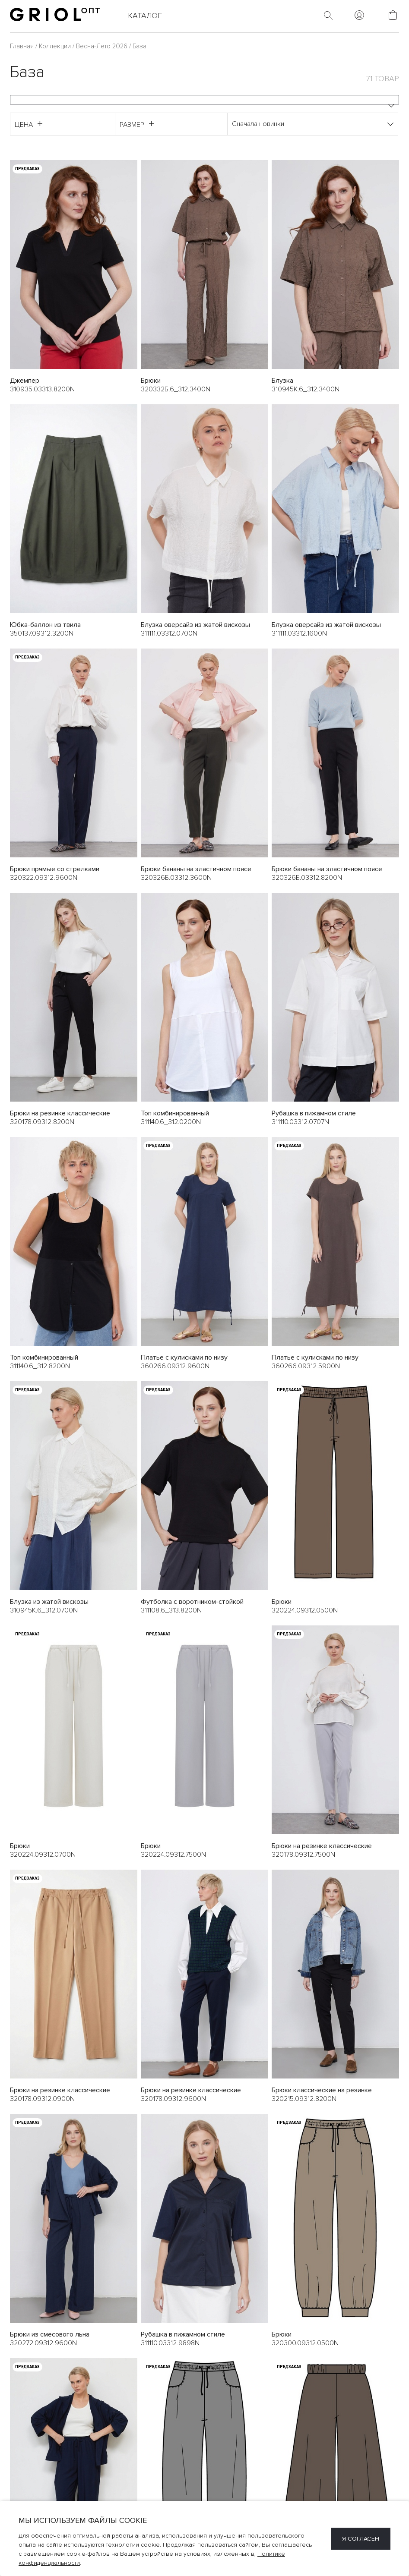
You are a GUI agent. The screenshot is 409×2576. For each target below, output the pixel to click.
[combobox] (204, 99)
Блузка (282, 380)
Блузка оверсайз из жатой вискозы (195, 624)
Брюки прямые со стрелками (54, 869)
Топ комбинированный (175, 1113)
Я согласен (360, 2538)
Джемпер (24, 380)
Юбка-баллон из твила (45, 624)
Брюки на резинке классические (60, 1113)
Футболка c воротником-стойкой (192, 1602)
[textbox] (204, 99)
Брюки (151, 380)
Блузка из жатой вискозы (49, 1602)
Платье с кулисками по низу (184, 1357)
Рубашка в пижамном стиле (314, 1113)
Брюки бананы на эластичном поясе (196, 869)
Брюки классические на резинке (322, 2090)
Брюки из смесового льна (49, 2334)
